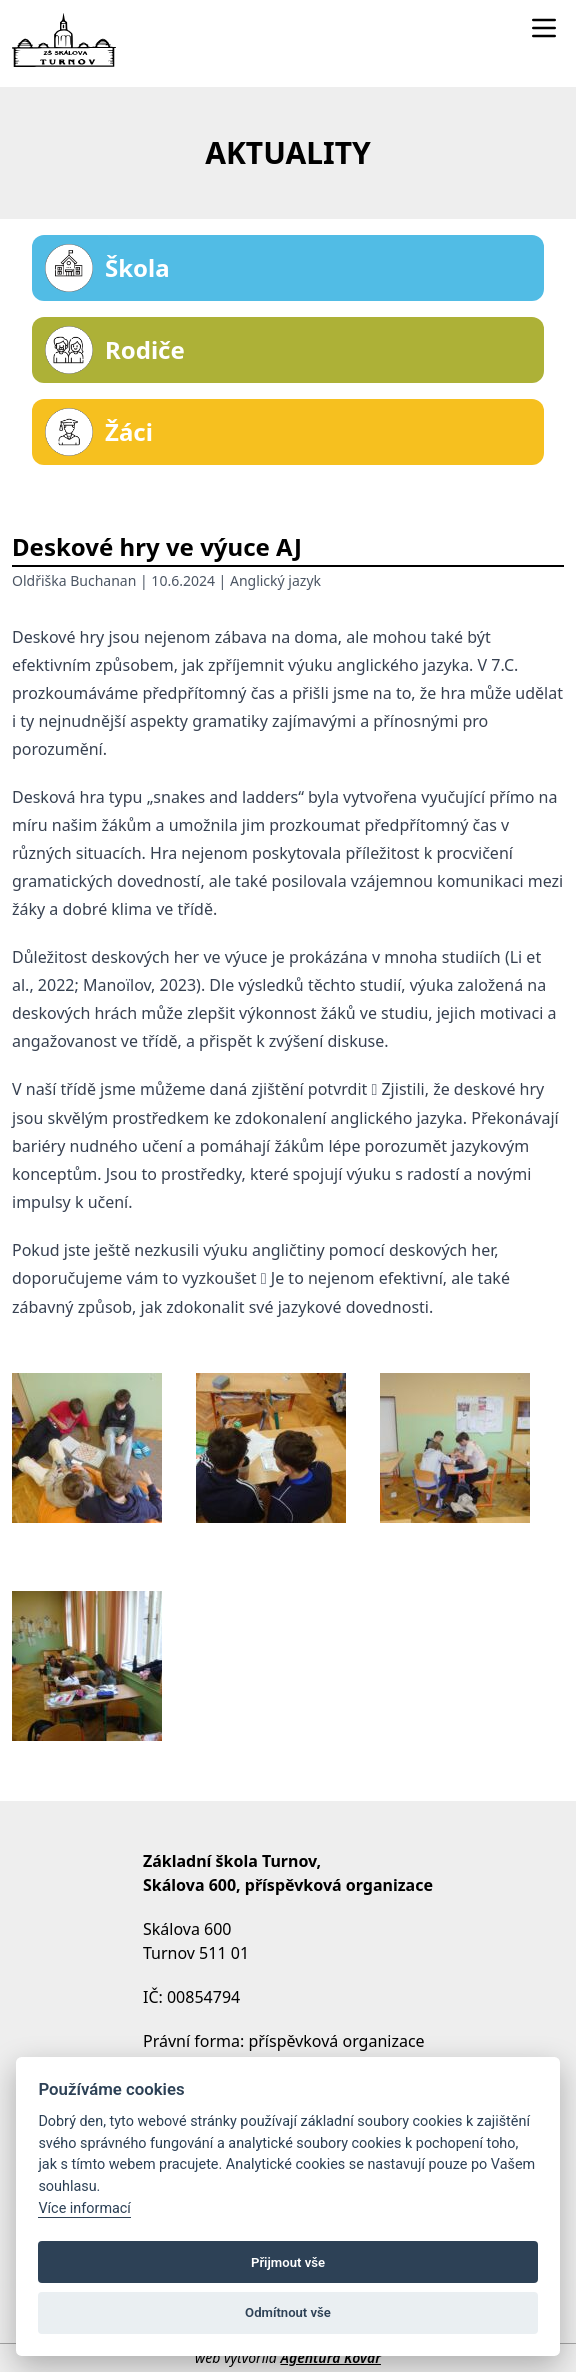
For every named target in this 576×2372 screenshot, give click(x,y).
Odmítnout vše (288, 2312)
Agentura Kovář (330, 2357)
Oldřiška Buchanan (74, 580)
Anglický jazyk (275, 580)
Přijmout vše (288, 2262)
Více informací (84, 2208)
